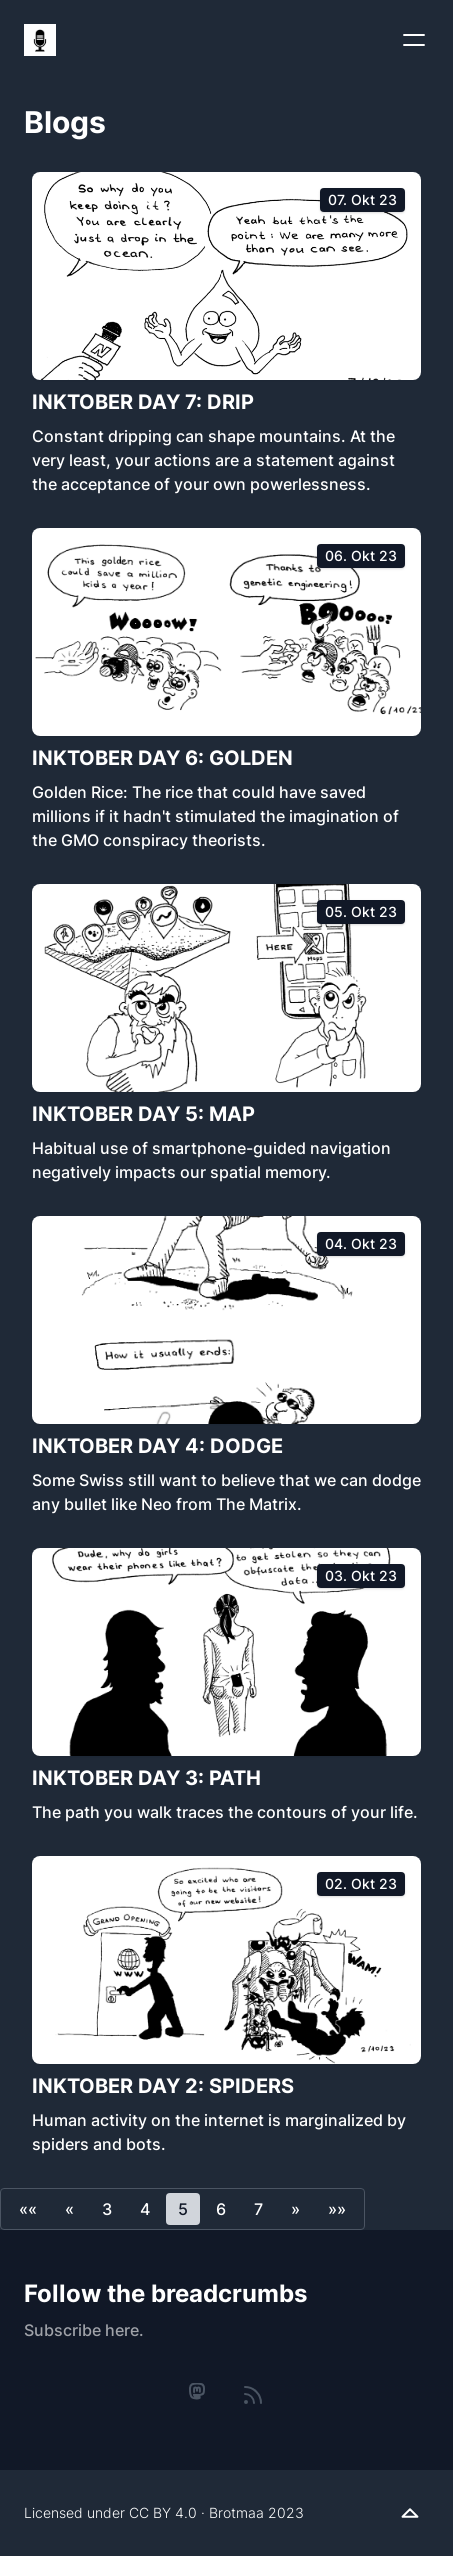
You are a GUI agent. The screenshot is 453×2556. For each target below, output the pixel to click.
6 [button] (221, 2209)
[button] (28, 2209)
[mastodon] (198, 2392)
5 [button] (183, 2209)
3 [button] (107, 2209)
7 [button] (258, 2209)
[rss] (253, 2395)
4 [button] (145, 2209)
